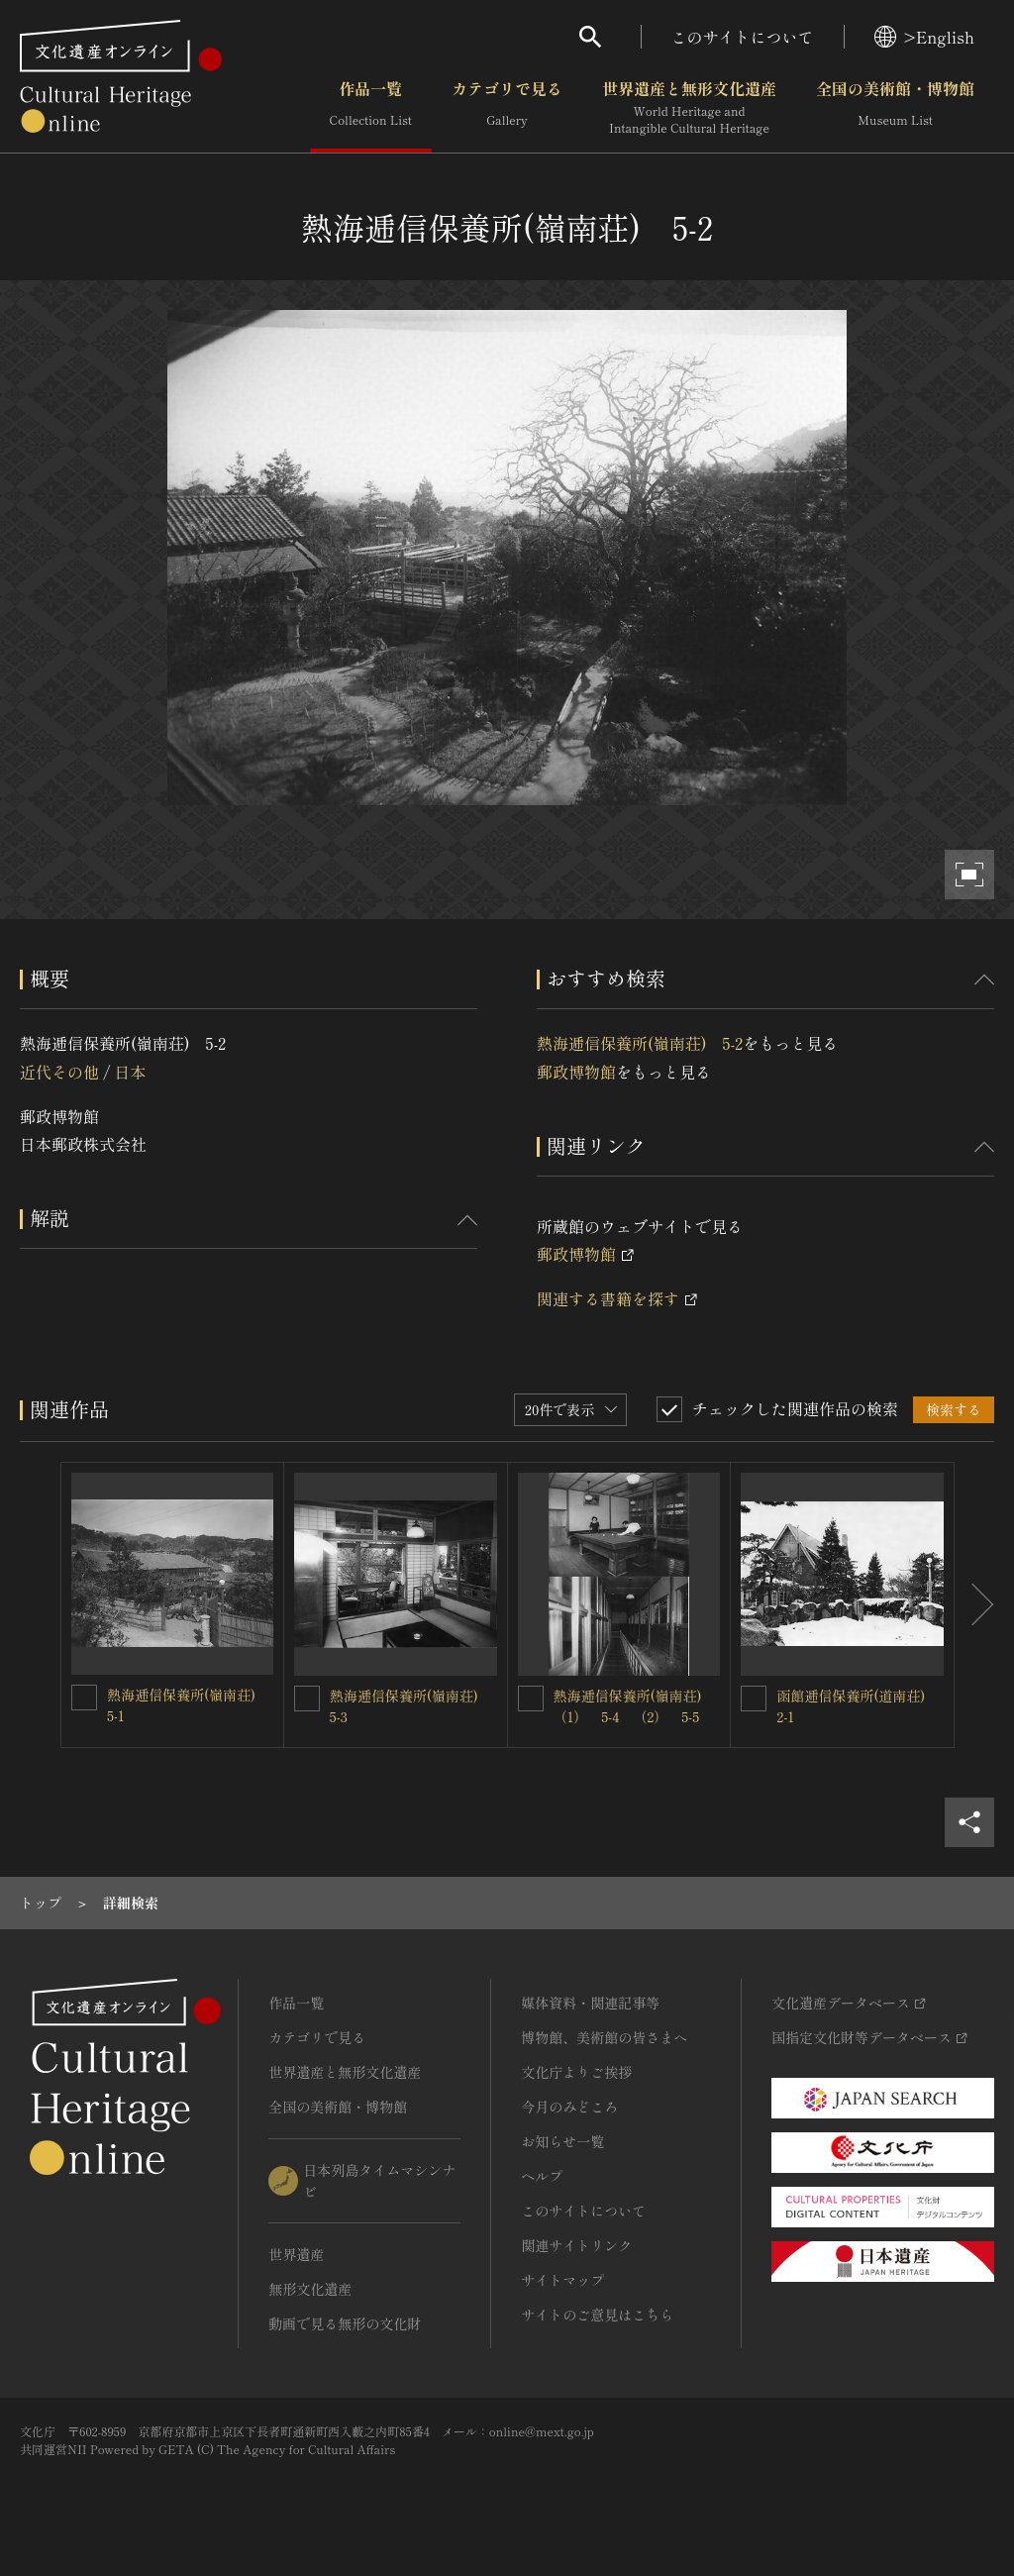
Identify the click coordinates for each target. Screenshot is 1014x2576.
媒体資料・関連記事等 (590, 2002)
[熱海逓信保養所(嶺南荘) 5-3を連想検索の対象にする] (307, 1698)
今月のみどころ (569, 2106)
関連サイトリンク (576, 2245)
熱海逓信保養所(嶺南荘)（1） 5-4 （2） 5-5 (628, 1706)
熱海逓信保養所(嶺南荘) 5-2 (640, 1043)
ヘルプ (541, 2176)
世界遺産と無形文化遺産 (689, 108)
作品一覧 (371, 108)
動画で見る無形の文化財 (344, 2323)
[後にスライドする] (974, 1605)
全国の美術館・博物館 (895, 108)
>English (924, 37)
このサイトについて (742, 37)
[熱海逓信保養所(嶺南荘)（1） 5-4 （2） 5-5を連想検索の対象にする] (531, 1698)
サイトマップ (562, 2280)
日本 (130, 1071)
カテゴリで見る (507, 108)
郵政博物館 (576, 1071)
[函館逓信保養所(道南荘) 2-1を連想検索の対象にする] (753, 1698)
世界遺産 (296, 2254)
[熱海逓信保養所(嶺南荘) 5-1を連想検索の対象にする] (84, 1697)
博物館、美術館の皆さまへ (604, 2037)
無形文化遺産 (310, 2289)
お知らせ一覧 (562, 2141)
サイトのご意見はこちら (597, 2314)
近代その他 (59, 1071)
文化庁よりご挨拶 (576, 2072)
